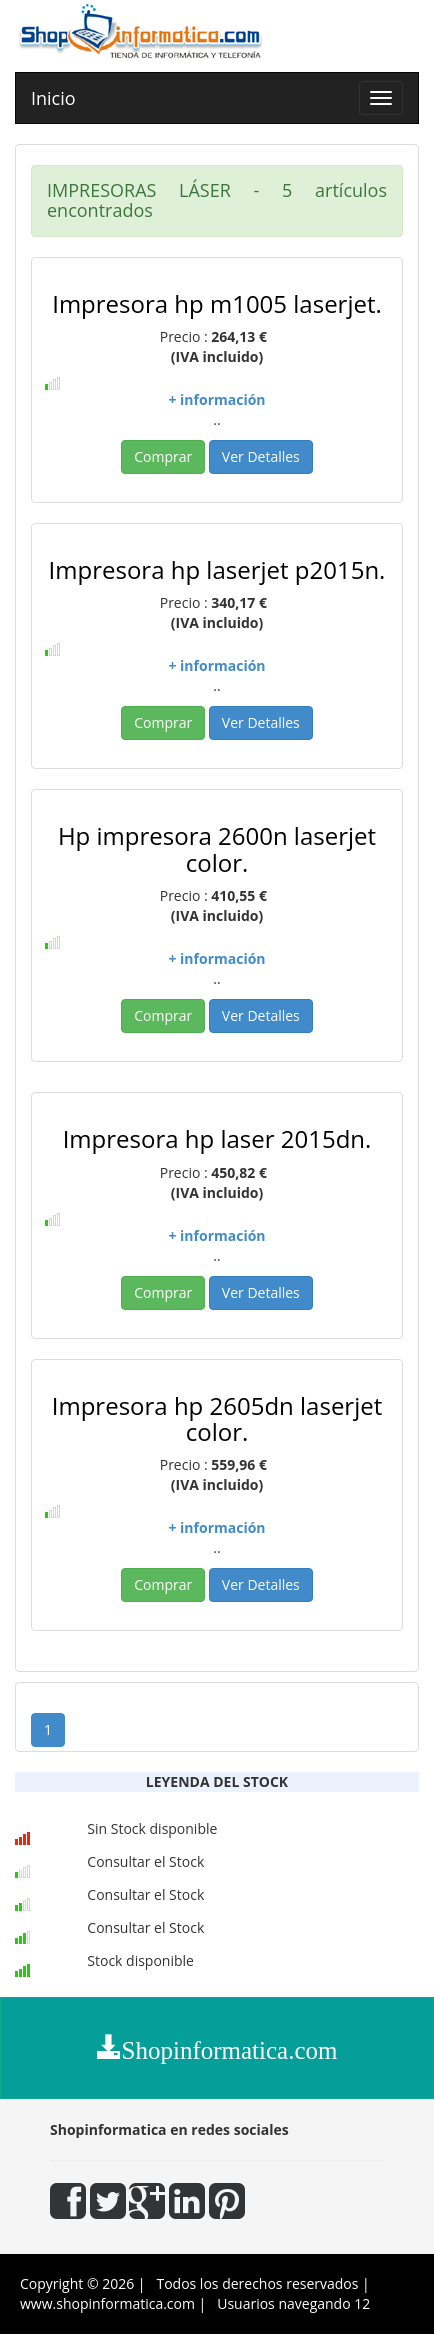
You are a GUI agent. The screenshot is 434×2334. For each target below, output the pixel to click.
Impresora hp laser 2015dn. (217, 1138)
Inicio (53, 98)
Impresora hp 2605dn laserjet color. (217, 1418)
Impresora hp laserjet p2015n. (217, 569)
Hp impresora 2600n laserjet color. (217, 848)
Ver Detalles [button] (261, 456)
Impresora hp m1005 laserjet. (217, 303)
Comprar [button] (163, 456)
